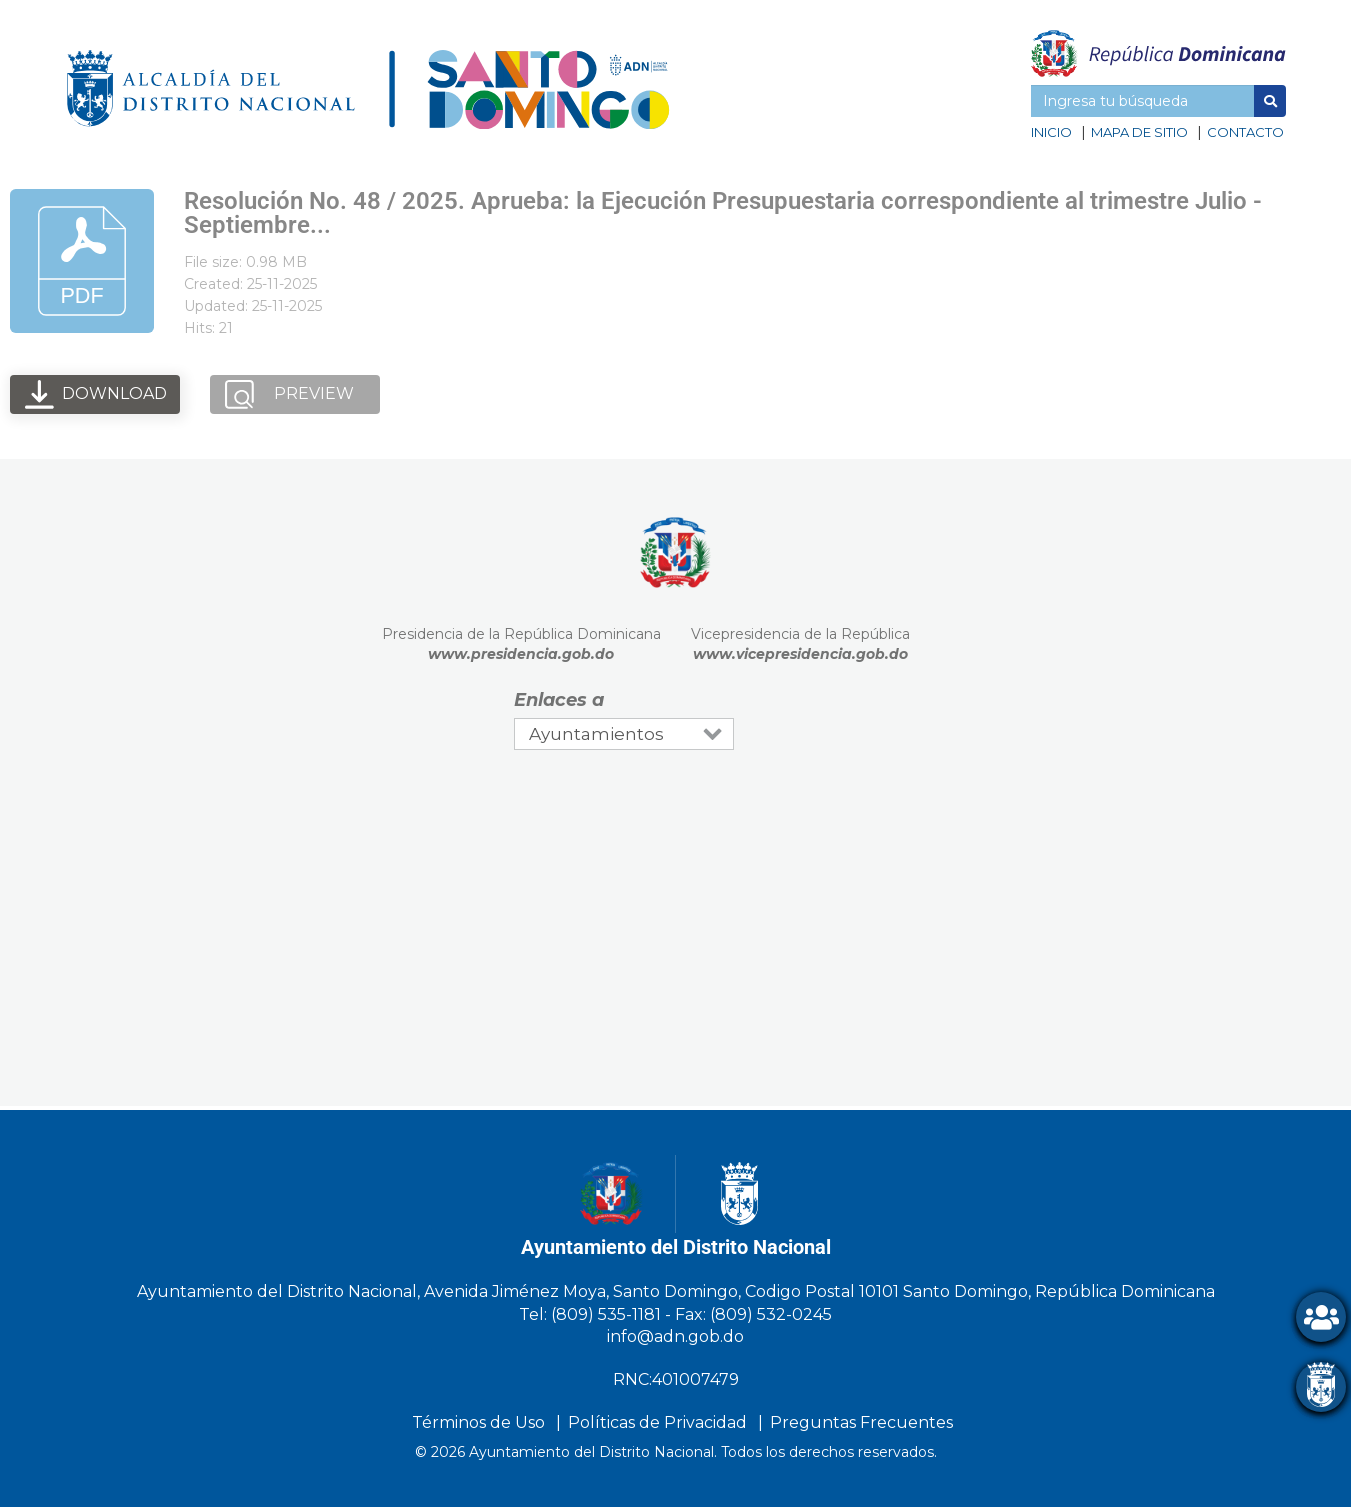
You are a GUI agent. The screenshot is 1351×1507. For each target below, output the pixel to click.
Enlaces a (559, 700)
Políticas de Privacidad (657, 1422)
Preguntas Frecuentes (861, 1422)
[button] (1270, 101)
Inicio (1051, 132)
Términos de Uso (478, 1422)
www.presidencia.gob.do (521, 654)
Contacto (1245, 132)
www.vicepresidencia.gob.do (800, 654)
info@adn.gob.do (675, 1336)
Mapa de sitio (1139, 132)
